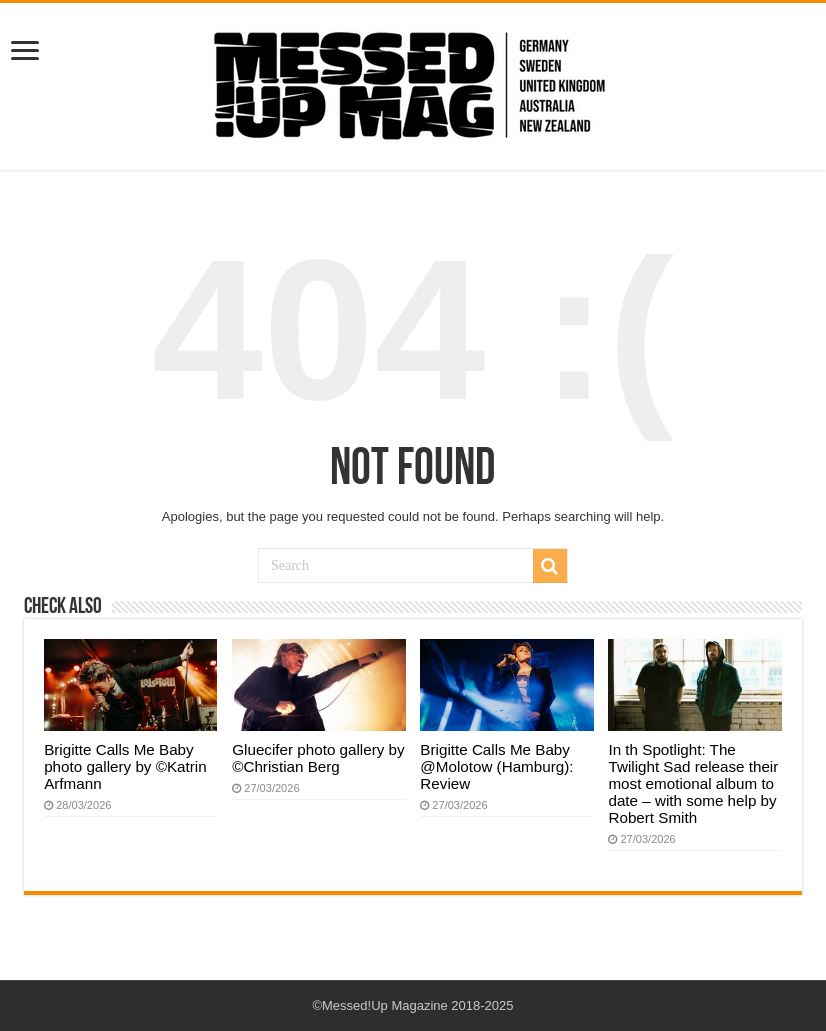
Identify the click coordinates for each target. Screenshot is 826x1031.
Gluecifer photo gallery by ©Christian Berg (318, 758)
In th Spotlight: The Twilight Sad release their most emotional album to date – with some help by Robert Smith (693, 783)
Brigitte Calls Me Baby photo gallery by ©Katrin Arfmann (125, 766)
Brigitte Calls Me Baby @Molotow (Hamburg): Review (496, 766)
